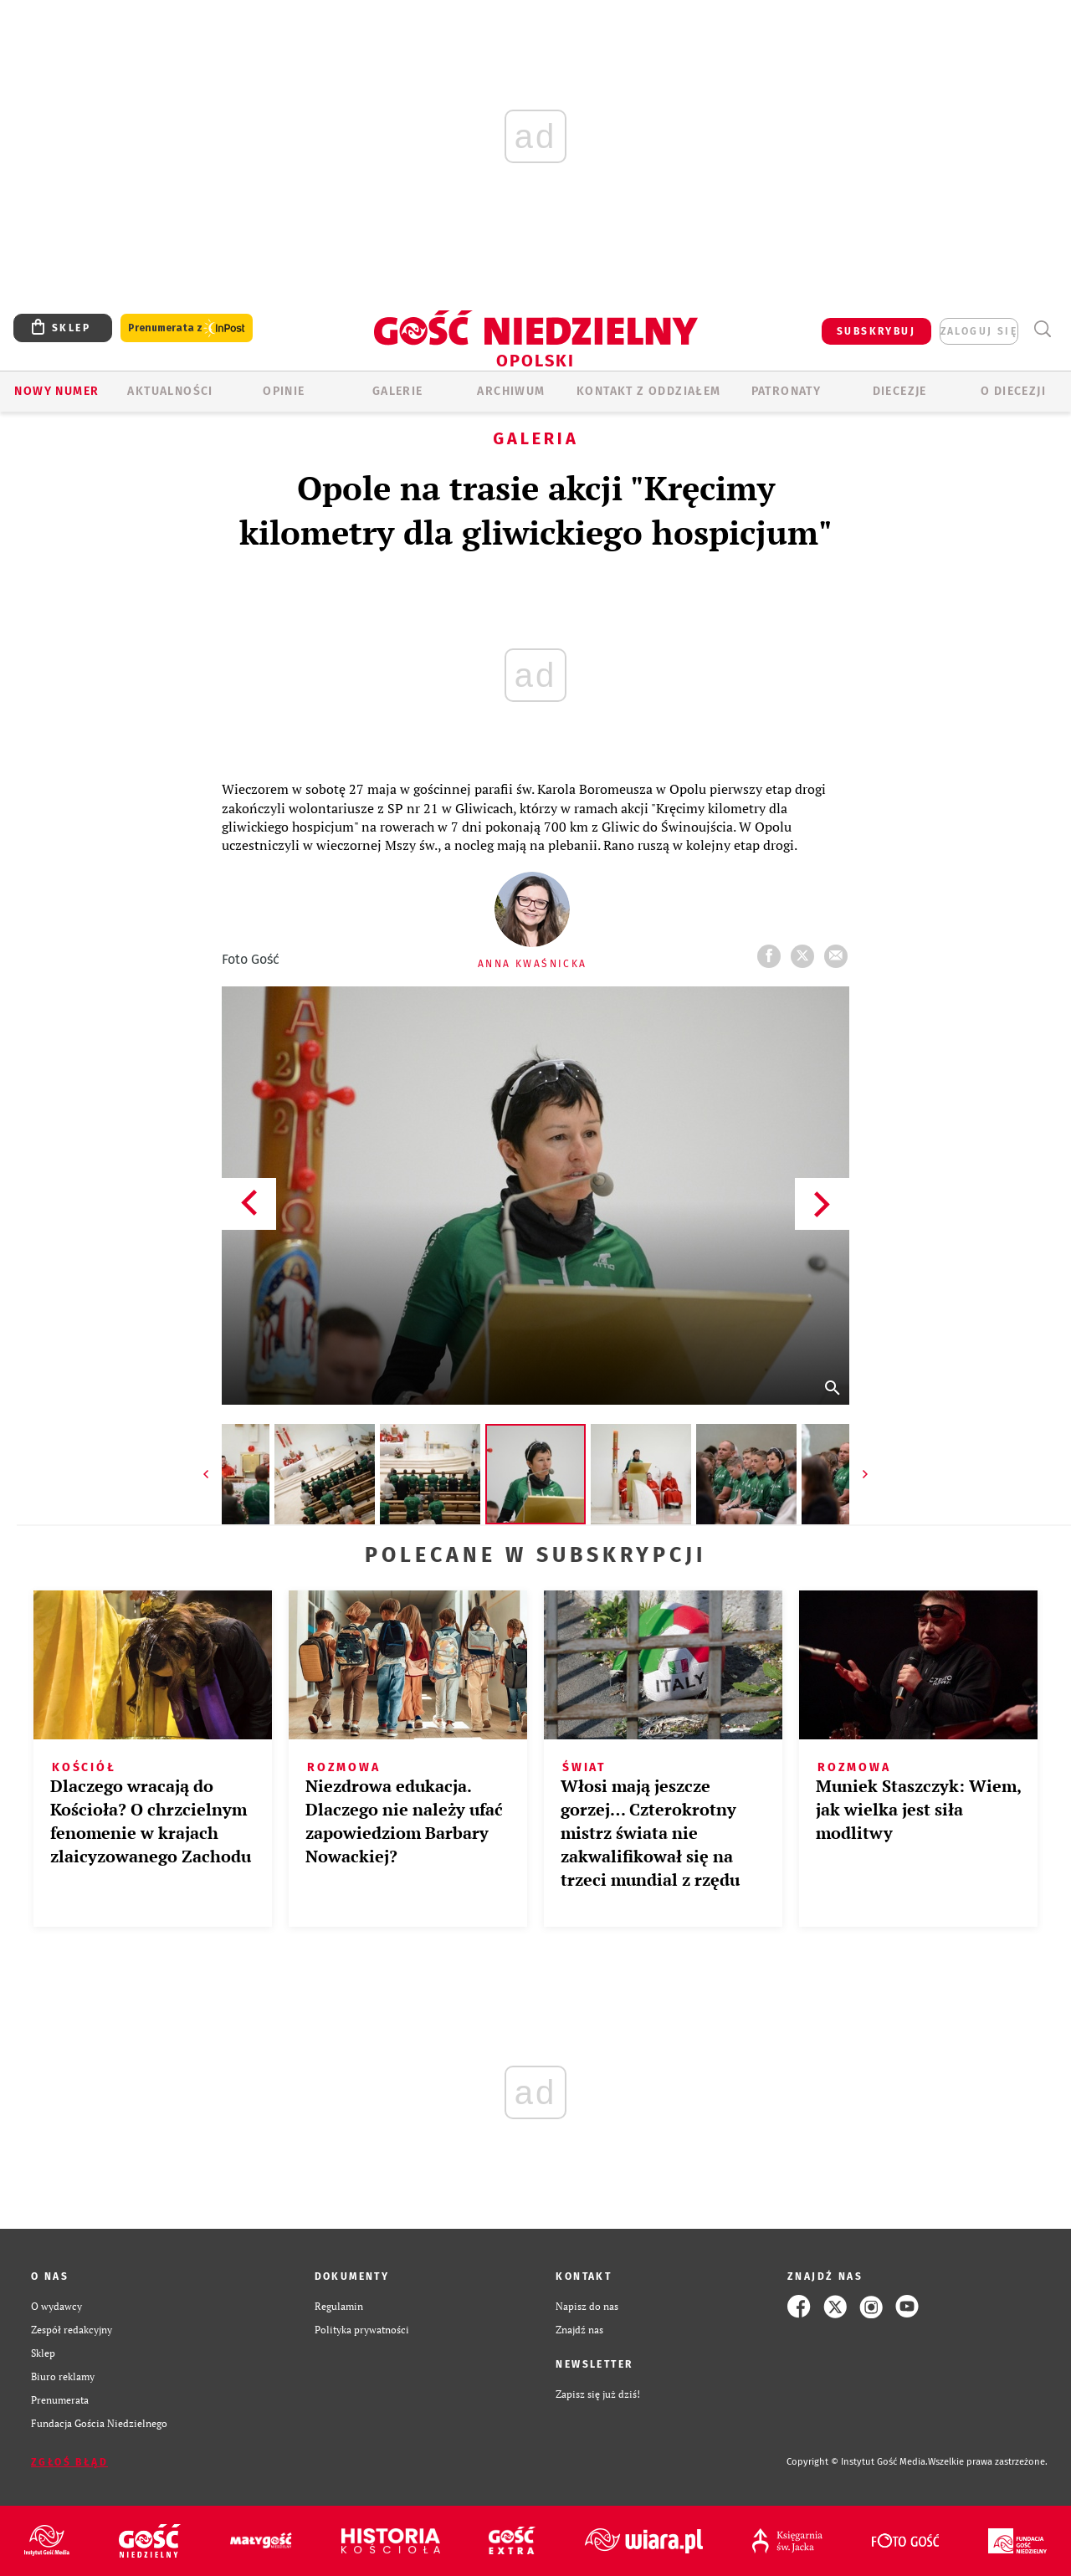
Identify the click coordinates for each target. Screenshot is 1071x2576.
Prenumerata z (186, 328)
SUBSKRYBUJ (876, 331)
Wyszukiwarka (1042, 329)
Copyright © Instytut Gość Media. (857, 2461)
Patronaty (786, 391)
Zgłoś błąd (69, 2462)
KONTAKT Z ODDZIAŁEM (648, 391)
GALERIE (397, 391)
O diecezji (1013, 391)
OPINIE (284, 391)
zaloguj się (978, 331)
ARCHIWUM (511, 391)
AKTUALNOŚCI (170, 391)
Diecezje (900, 391)
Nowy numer (56, 391)
